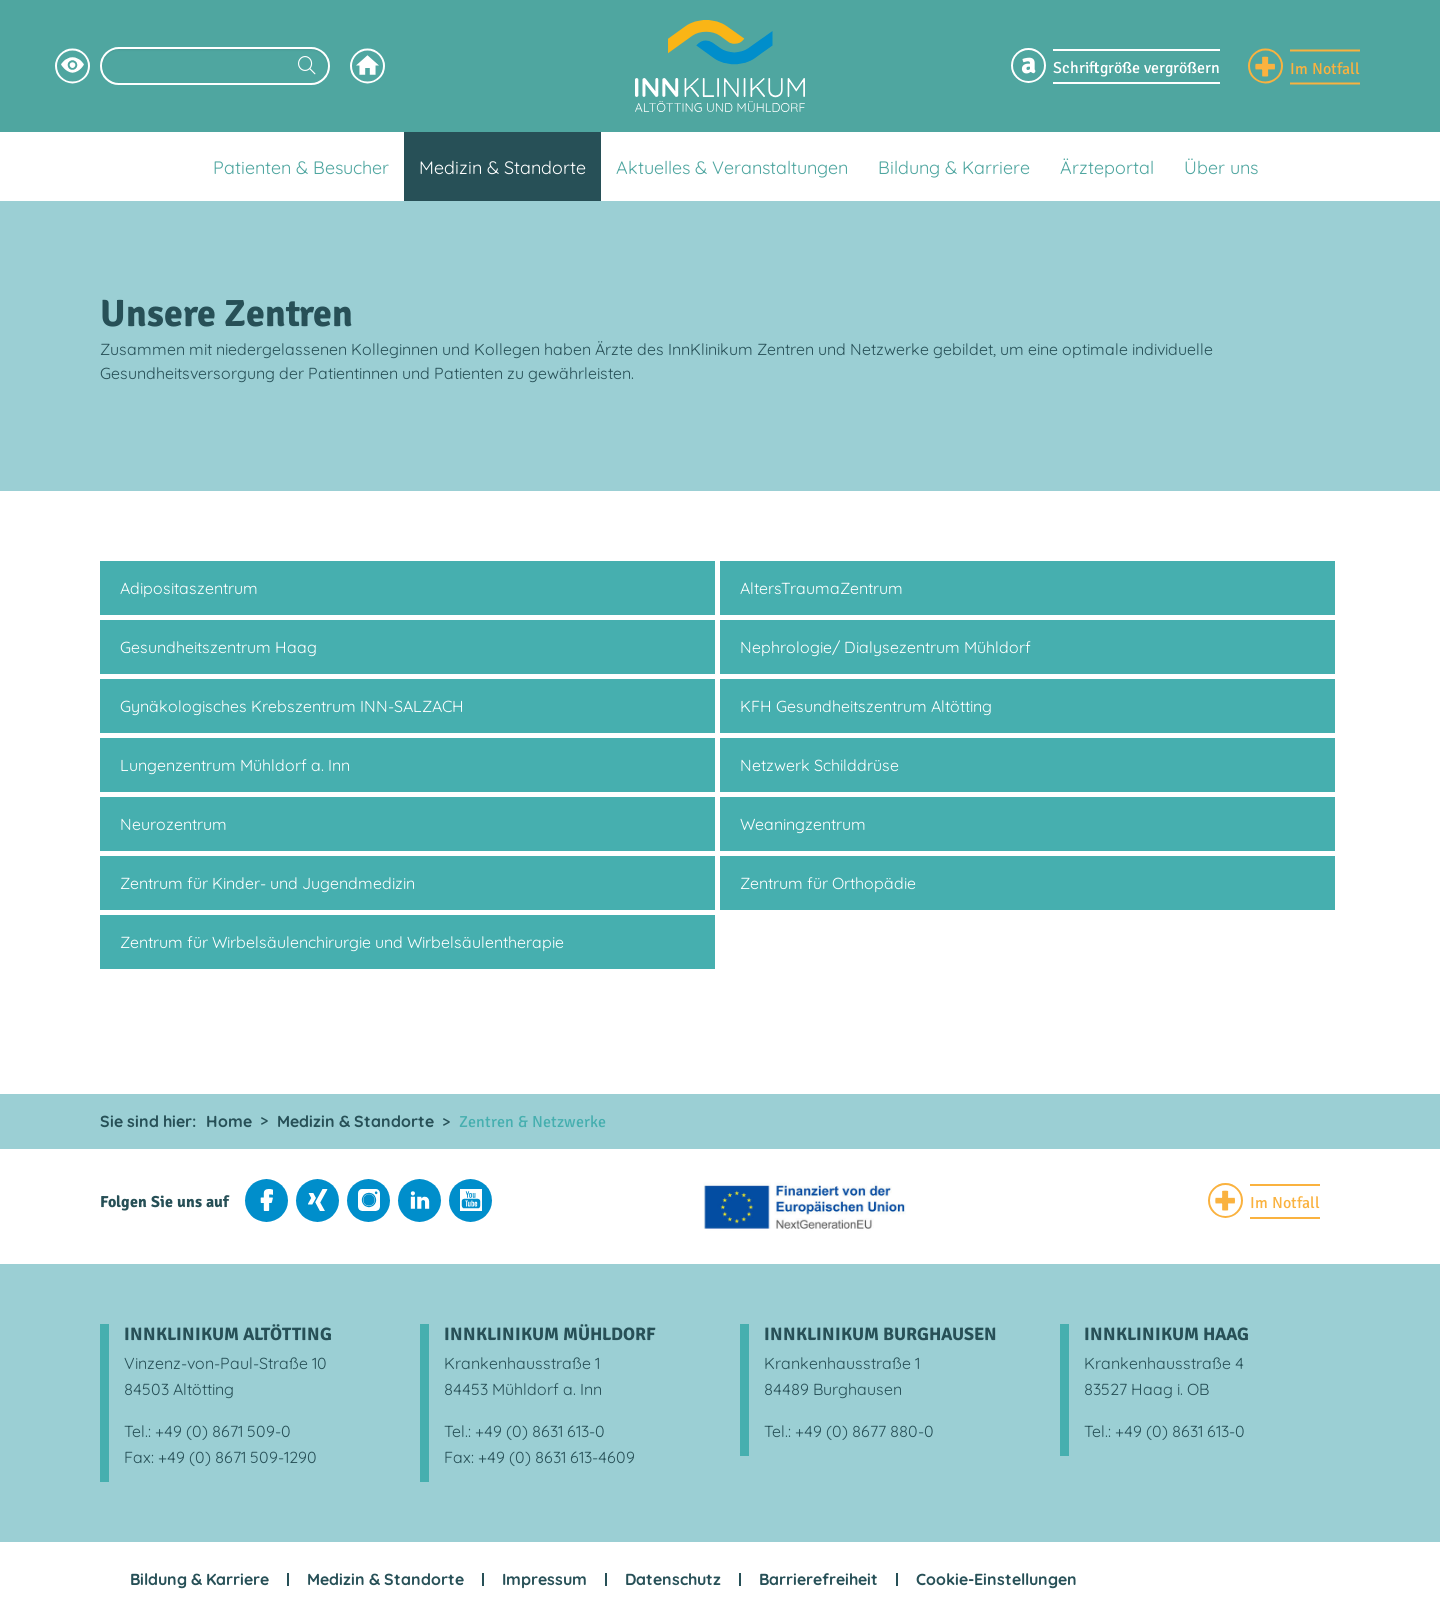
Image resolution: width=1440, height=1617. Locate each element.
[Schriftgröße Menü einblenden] (1115, 66)
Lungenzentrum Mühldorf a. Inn (235, 765)
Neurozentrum (173, 824)
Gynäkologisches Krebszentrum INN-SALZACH (292, 706)
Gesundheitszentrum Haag (218, 647)
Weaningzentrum (803, 824)
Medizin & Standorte (385, 1579)
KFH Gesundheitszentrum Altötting (866, 706)
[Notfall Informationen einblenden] (1304, 66)
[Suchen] (307, 67)
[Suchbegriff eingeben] (215, 66)
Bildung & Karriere (199, 1579)
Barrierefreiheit (818, 1579)
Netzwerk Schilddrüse (819, 765)
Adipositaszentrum (189, 588)
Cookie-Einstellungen (996, 1579)
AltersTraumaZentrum (821, 588)
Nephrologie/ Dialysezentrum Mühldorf (885, 647)
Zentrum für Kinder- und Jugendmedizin (267, 883)
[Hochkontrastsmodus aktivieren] (72, 66)
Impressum (544, 1579)
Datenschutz (673, 1579)
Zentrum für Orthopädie (828, 883)
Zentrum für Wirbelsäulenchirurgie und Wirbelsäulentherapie (342, 942)
